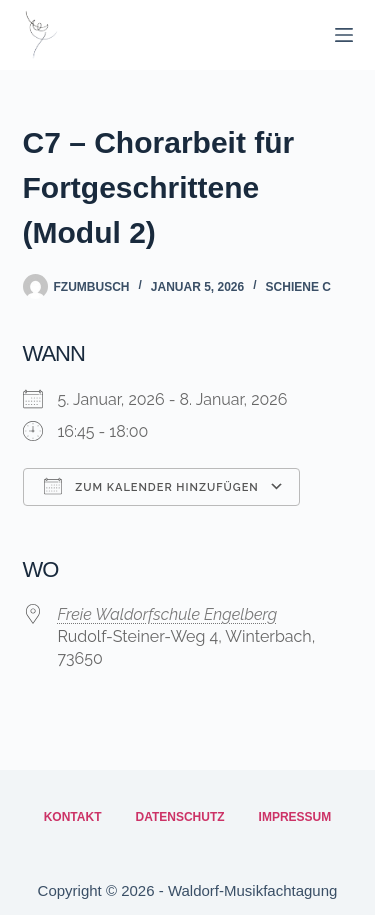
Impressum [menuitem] (295, 817)
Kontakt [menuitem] (73, 817)
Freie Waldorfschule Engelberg (168, 614)
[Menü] (344, 35)
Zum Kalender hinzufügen (151, 486)
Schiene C (298, 287)
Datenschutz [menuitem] (179, 817)
